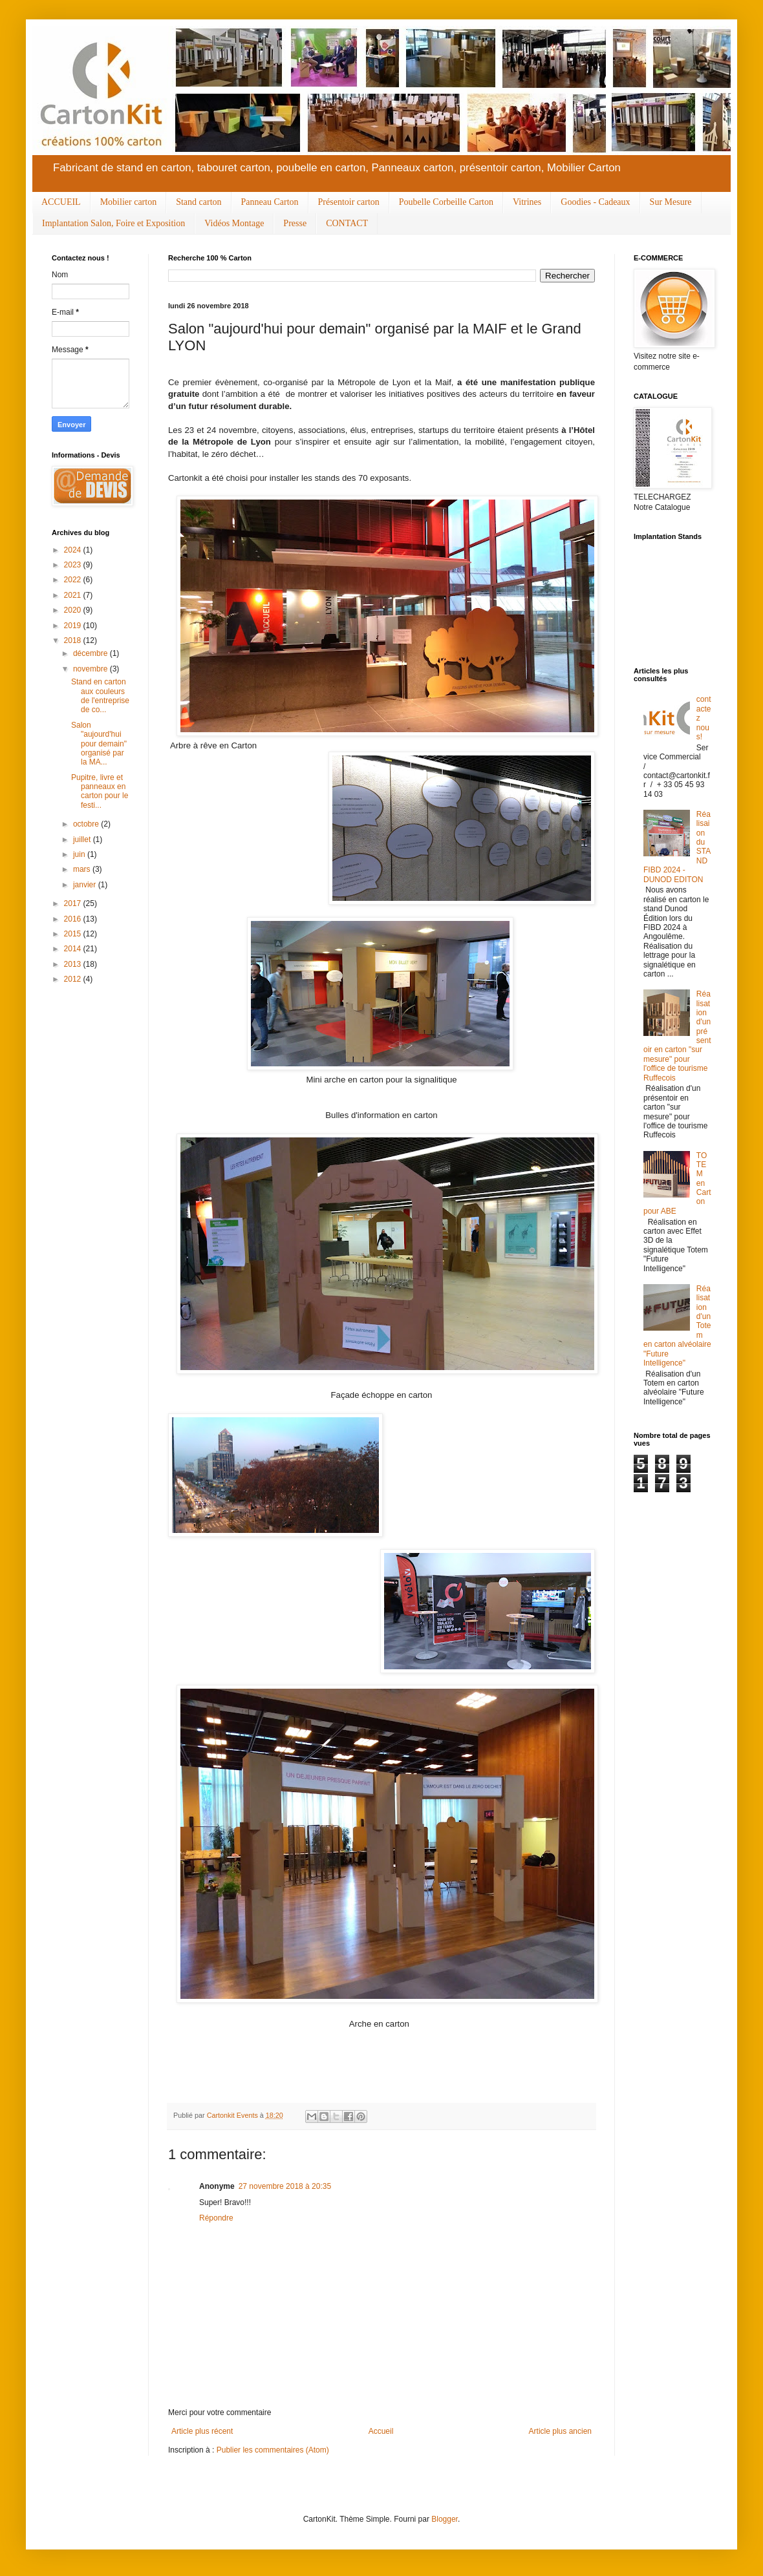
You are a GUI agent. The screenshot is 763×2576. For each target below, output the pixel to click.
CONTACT (347, 223)
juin (80, 854)
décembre (91, 653)
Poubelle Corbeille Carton (446, 202)
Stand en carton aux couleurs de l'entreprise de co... (100, 695)
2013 (73, 964)
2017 (73, 903)
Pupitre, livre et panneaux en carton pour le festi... (99, 791)
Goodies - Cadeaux (595, 202)
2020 (73, 610)
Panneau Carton (270, 202)
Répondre (216, 2217)
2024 (73, 549)
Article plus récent (202, 2431)
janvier (85, 884)
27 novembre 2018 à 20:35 (285, 2186)
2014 (73, 948)
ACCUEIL (61, 202)
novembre (91, 668)
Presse (294, 223)
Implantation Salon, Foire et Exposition (113, 223)
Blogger (444, 2519)
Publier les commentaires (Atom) (273, 2450)
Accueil (381, 2431)
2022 (73, 579)
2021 (73, 595)
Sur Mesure (671, 202)
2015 (73, 933)
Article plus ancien (560, 2431)
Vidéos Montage (234, 223)
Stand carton (198, 202)
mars (82, 869)
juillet (83, 839)
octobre (87, 824)
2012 (73, 979)
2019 (73, 625)
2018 (73, 640)
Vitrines (527, 202)
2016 (73, 919)
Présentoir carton (349, 202)
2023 (73, 564)
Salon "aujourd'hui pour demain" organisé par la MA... (99, 744)
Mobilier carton (128, 202)
